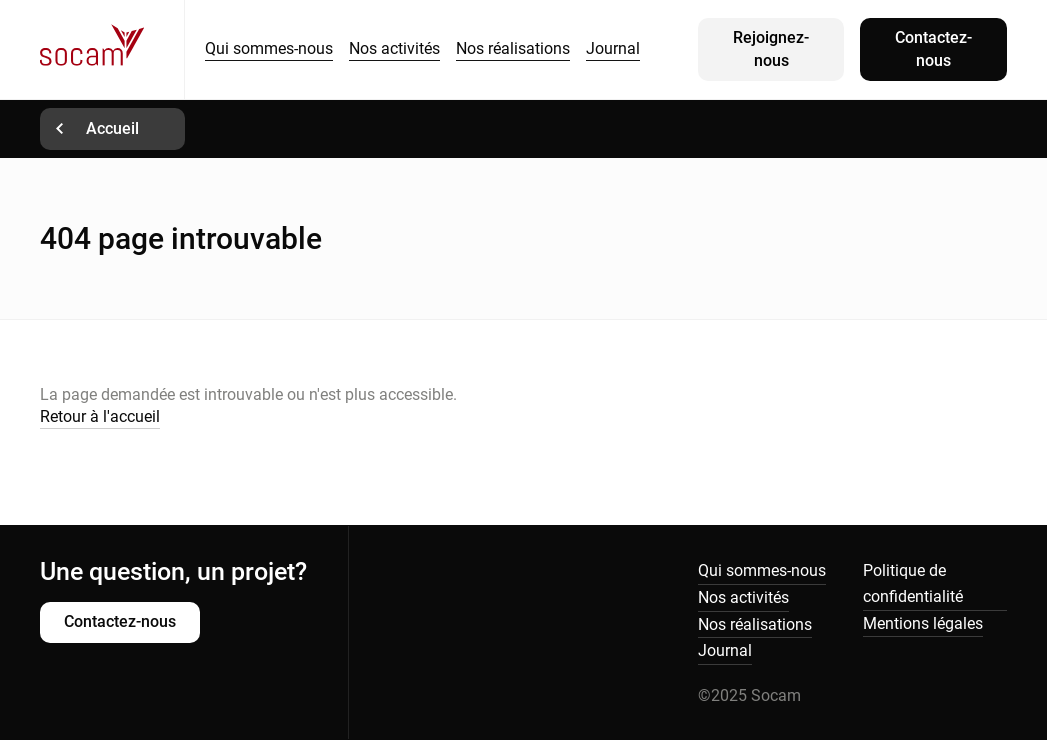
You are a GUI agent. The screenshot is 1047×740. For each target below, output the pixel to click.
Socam (112, 49)
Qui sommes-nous (269, 48)
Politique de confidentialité (913, 583)
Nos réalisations (513, 48)
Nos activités (394, 48)
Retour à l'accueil (100, 416)
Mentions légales (923, 623)
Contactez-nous (933, 48)
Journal (613, 48)
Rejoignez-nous (771, 48)
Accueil (112, 128)
